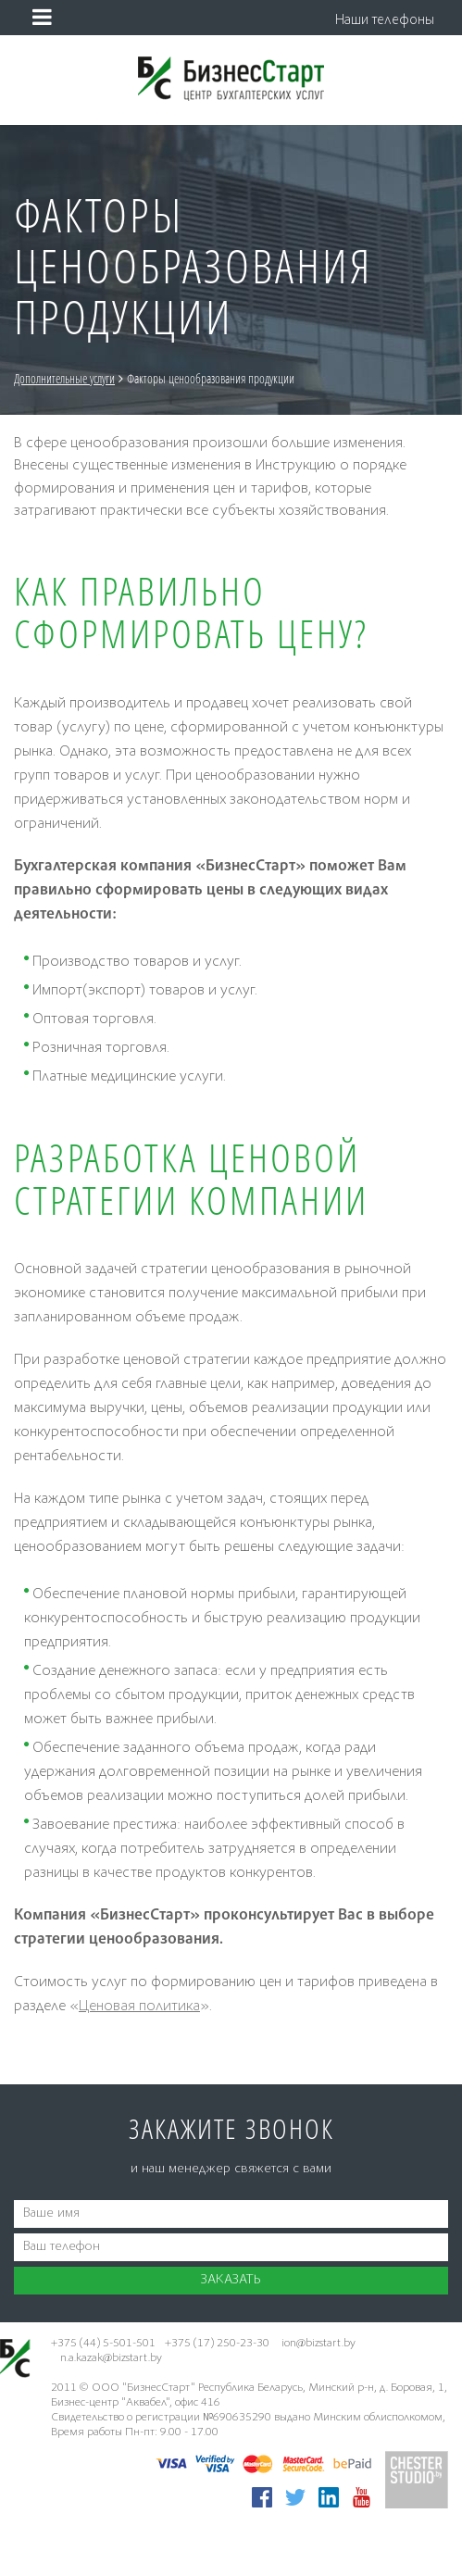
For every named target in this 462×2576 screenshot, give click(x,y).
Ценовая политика (139, 2007)
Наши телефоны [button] (384, 21)
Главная (30, 378)
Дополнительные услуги (108, 378)
